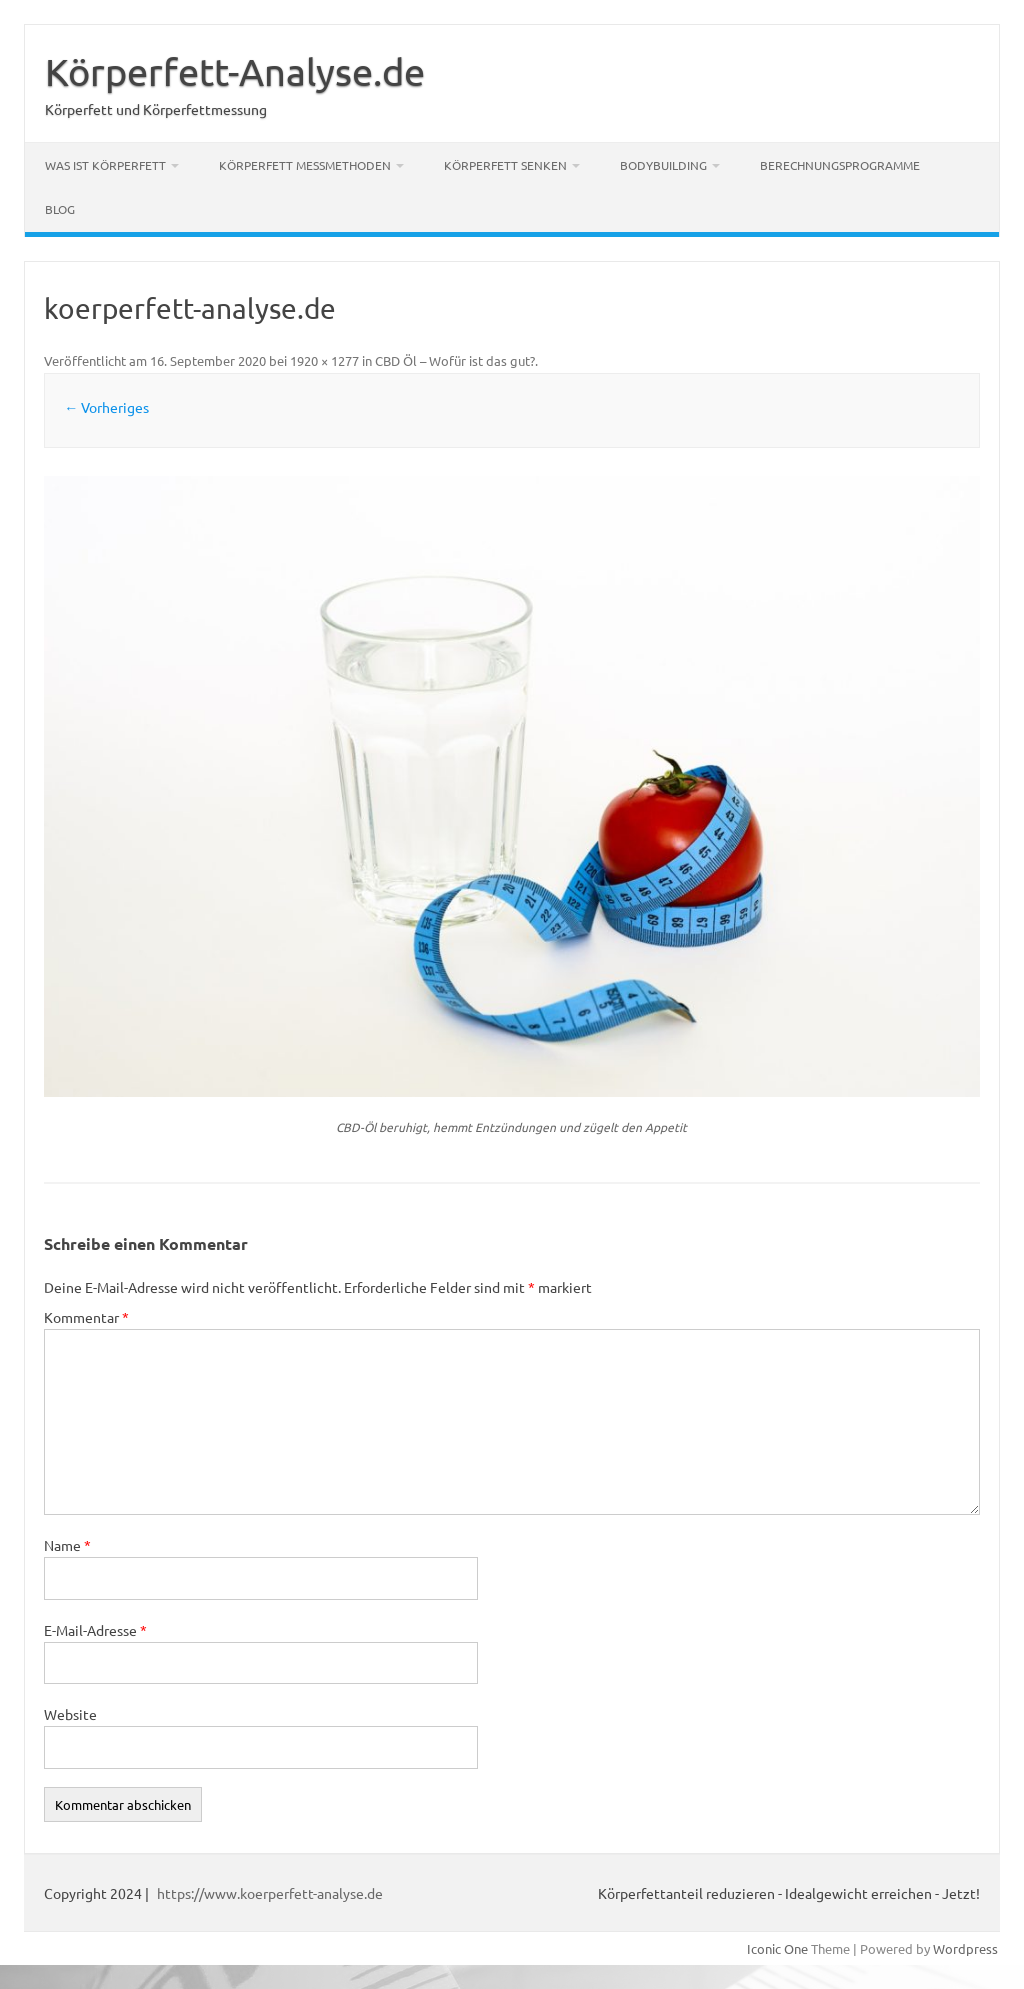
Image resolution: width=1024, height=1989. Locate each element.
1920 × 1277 (324, 360)
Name (67, 1545)
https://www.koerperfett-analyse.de (270, 1893)
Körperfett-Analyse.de (235, 71)
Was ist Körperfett (105, 165)
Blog (60, 209)
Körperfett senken (505, 165)
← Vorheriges (106, 407)
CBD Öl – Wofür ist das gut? (455, 360)
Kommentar (86, 1317)
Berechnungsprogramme (840, 165)
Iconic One (777, 1948)
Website (70, 1714)
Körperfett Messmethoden (305, 165)
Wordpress (965, 1948)
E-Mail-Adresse (95, 1630)
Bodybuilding (663, 165)
